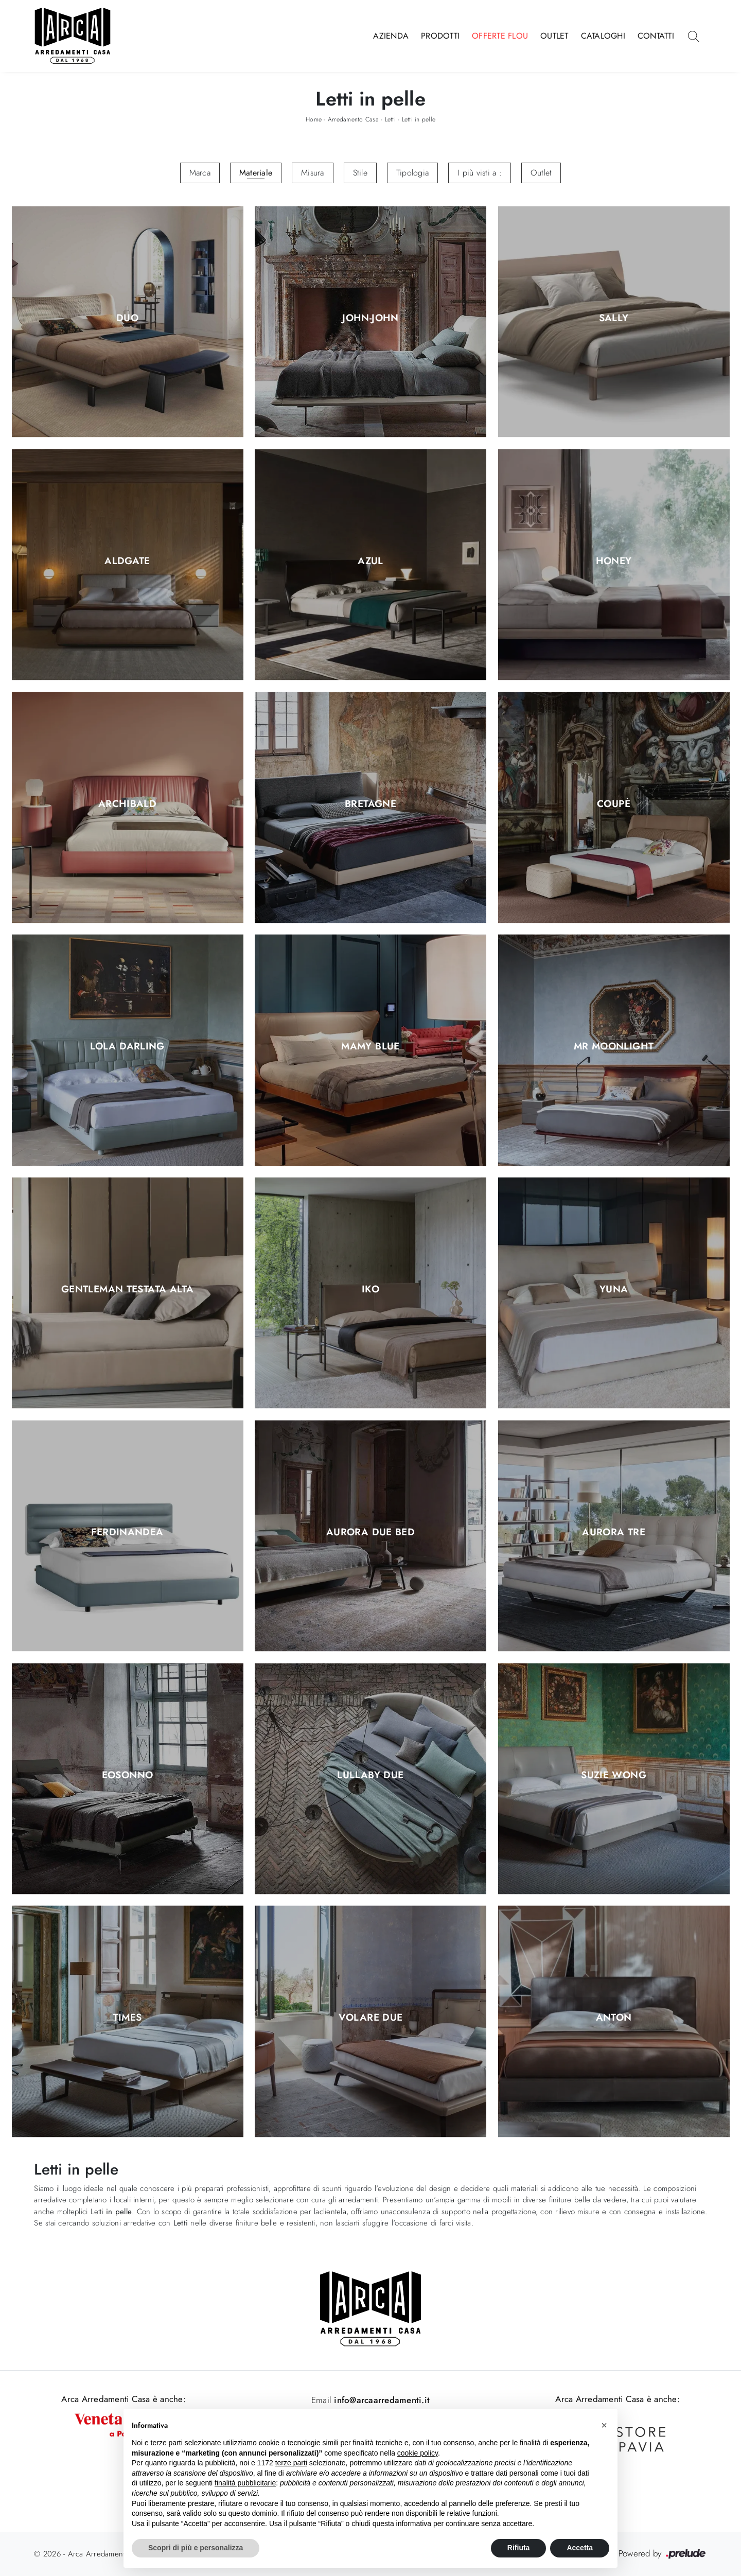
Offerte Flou (500, 36)
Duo (127, 318)
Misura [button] (312, 173)
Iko (370, 1290)
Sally (614, 318)
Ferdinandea (127, 1532)
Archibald (127, 804)
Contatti (656, 36)
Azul (370, 561)
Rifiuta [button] (518, 2548)
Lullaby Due (370, 1775)
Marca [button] (199, 173)
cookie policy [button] (417, 2453)
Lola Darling (127, 1047)
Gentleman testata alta (127, 1290)
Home (314, 119)
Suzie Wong (613, 1775)
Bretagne (370, 804)
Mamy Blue (370, 1047)
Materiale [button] (255, 173)
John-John (370, 318)
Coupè (613, 804)
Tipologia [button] (412, 173)
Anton (614, 2018)
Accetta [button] (580, 2548)
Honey (614, 561)
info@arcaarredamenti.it (380, 2400)
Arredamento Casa (353, 119)
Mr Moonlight (614, 1047)
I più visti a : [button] (479, 173)
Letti (390, 119)
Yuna (613, 1290)
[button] (604, 2425)
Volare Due (371, 2018)
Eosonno (127, 1775)
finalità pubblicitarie (245, 2483)
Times (127, 2018)
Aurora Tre (613, 1532)
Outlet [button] (541, 173)
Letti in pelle (419, 119)
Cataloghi (603, 36)
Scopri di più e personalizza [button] (195, 2548)
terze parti (291, 2463)
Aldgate (127, 561)
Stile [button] (360, 173)
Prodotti (440, 36)
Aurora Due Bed (370, 1532)
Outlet (554, 36)
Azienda (391, 36)
